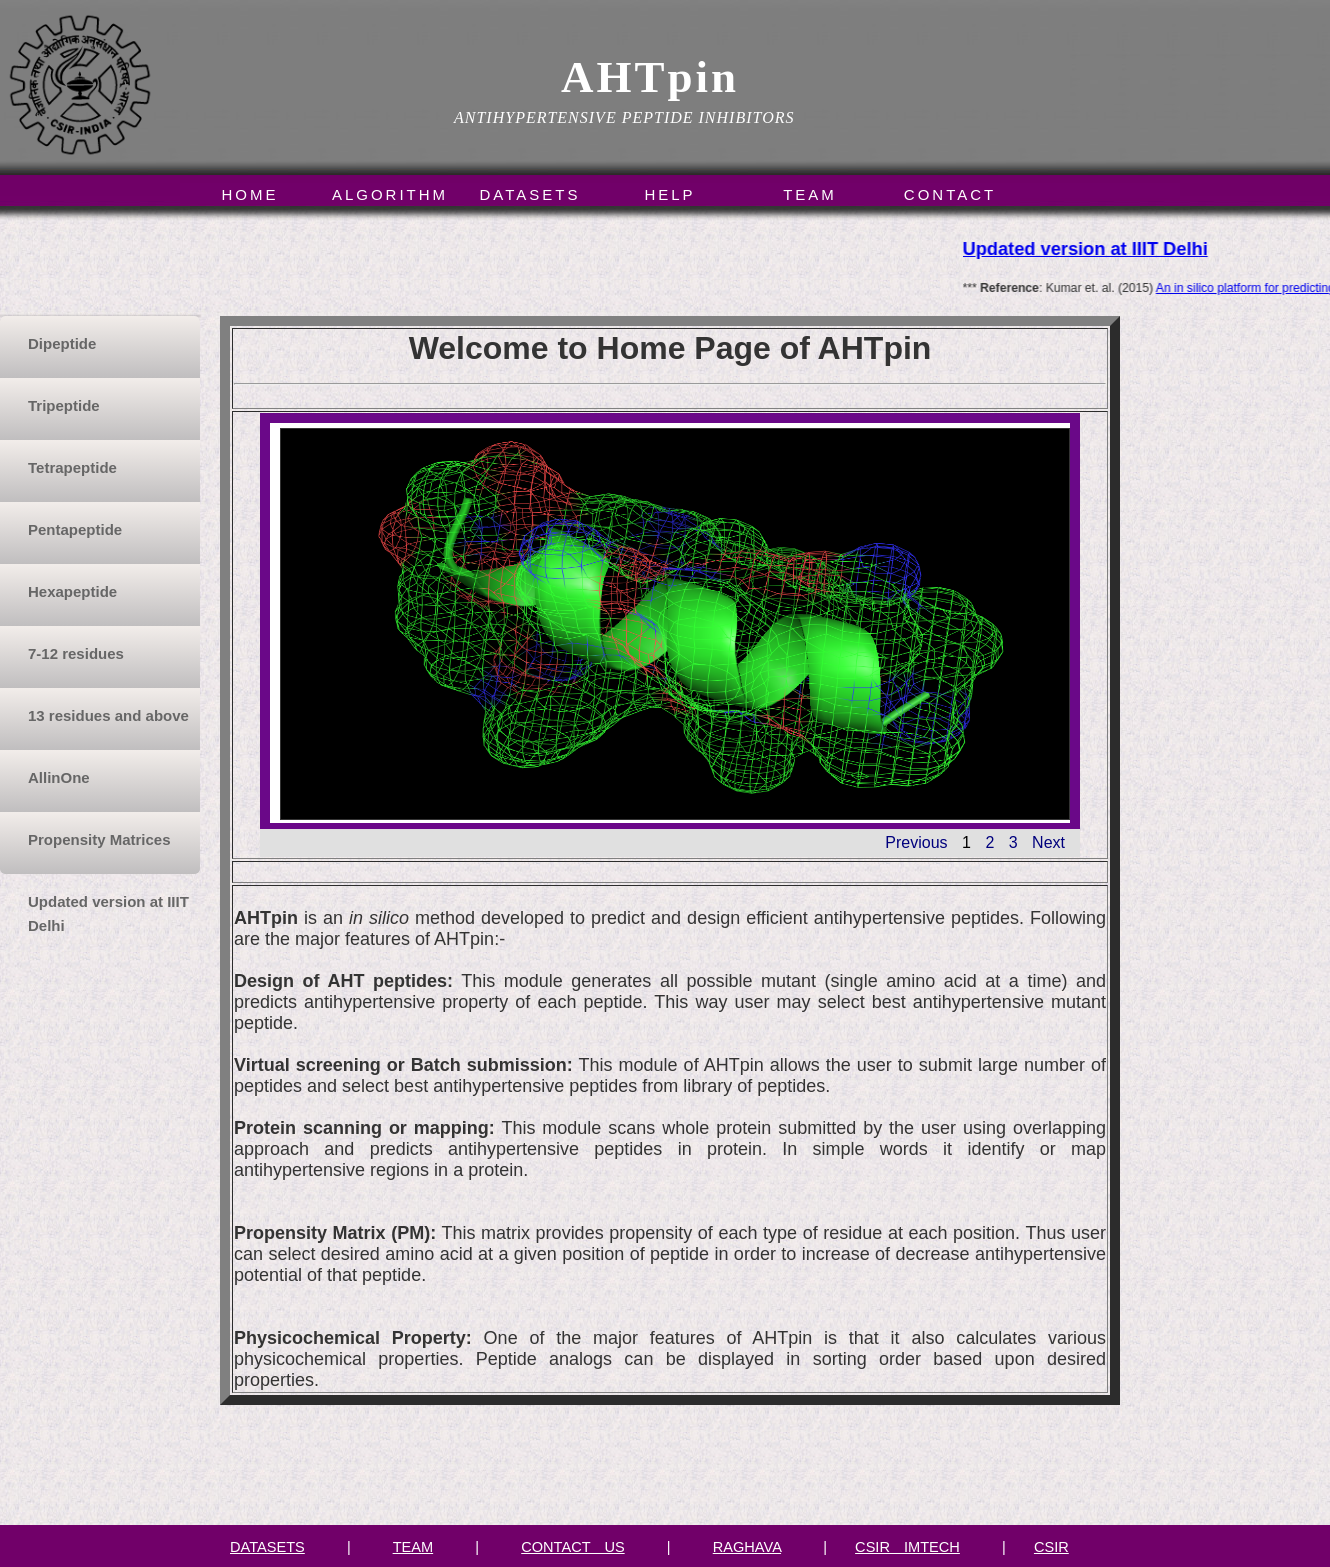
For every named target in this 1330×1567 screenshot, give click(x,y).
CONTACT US (572, 1547)
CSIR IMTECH (907, 1547)
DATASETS (267, 1547)
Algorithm (390, 194)
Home (250, 194)
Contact (950, 194)
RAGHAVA (747, 1547)
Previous (916, 842)
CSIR (1051, 1547)
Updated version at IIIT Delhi (1087, 248)
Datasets (530, 194)
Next (1048, 842)
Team (810, 194)
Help (669, 194)
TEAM (413, 1547)
